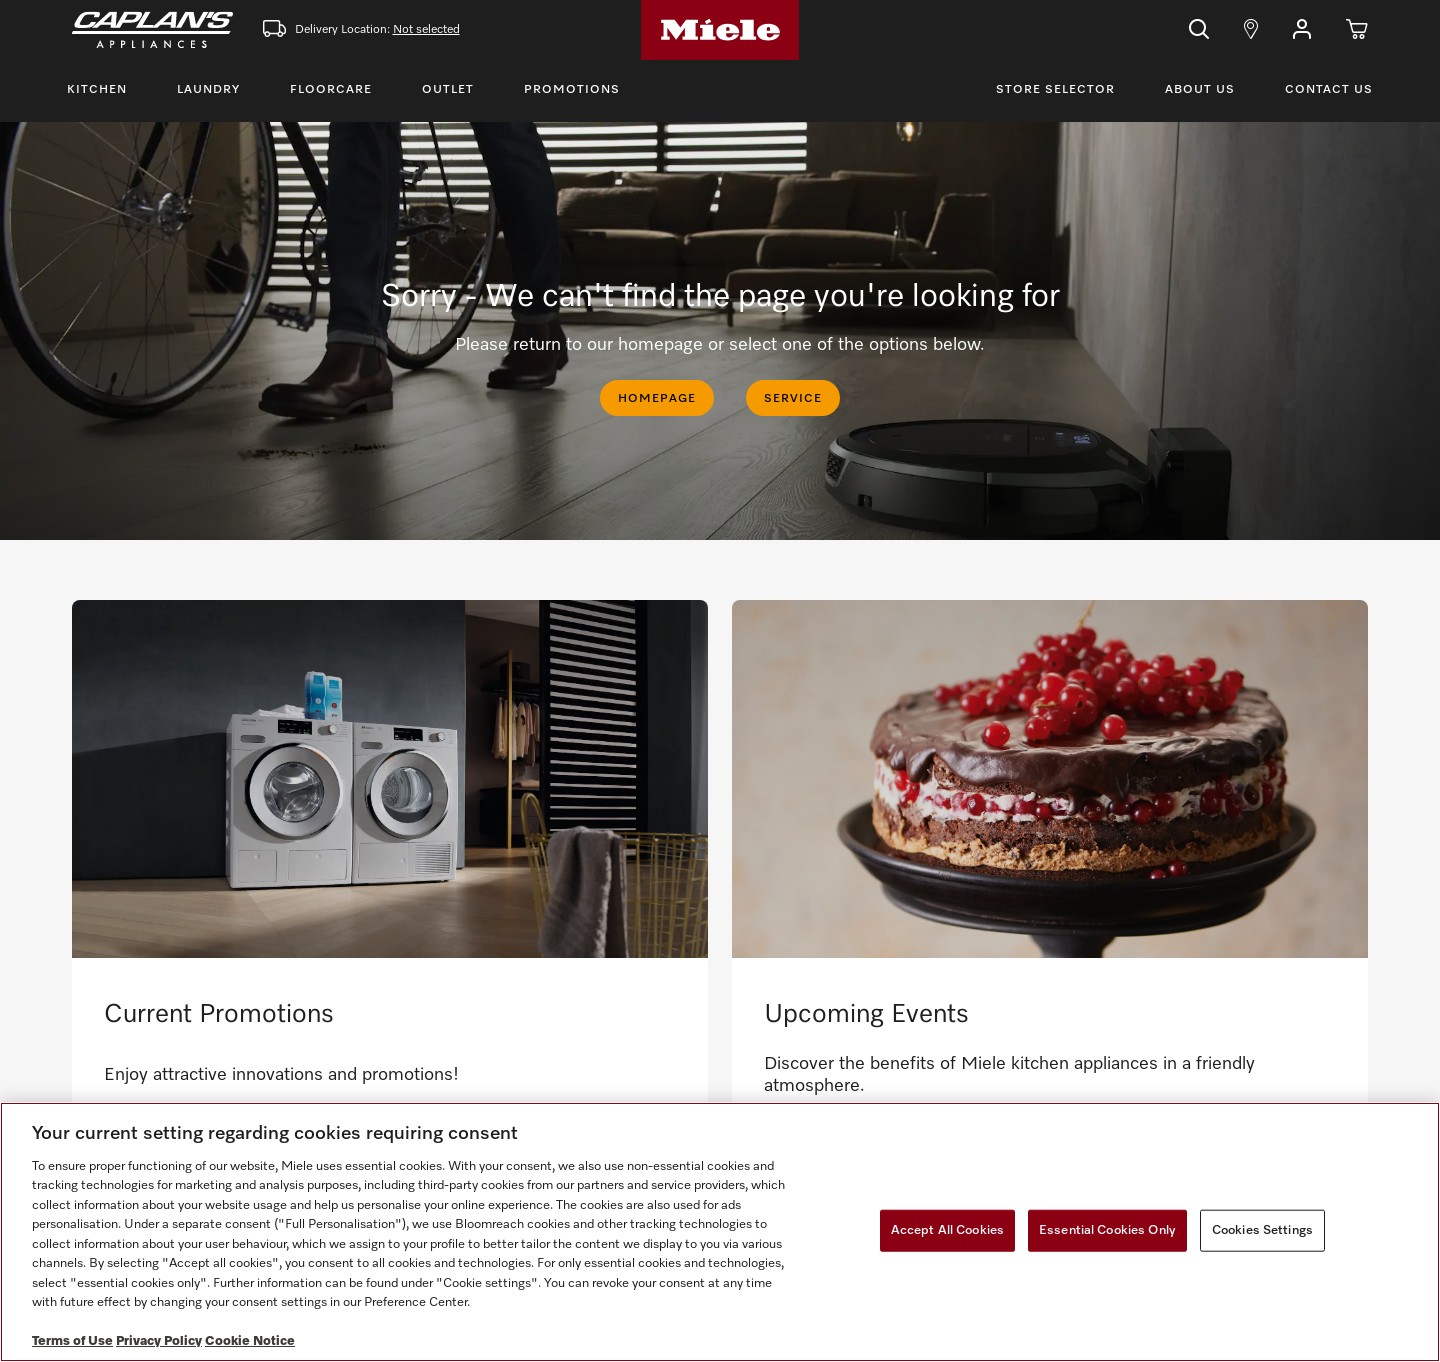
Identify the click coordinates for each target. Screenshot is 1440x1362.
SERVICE (793, 399)
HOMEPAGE (657, 399)
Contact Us (1329, 90)
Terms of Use (72, 1341)
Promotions (572, 90)
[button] (1302, 30)
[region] (720, 1232)
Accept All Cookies (947, 1230)
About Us (1200, 90)
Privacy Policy (159, 1341)
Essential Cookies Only (1107, 1230)
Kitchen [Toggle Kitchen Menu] (97, 90)
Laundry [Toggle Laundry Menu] (208, 90)
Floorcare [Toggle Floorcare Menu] (331, 90)
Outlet (448, 90)
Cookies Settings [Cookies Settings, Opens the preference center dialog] (1262, 1230)
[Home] (720, 30)
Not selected (426, 30)
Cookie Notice (250, 1341)
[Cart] (1357, 30)
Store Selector (1055, 90)
